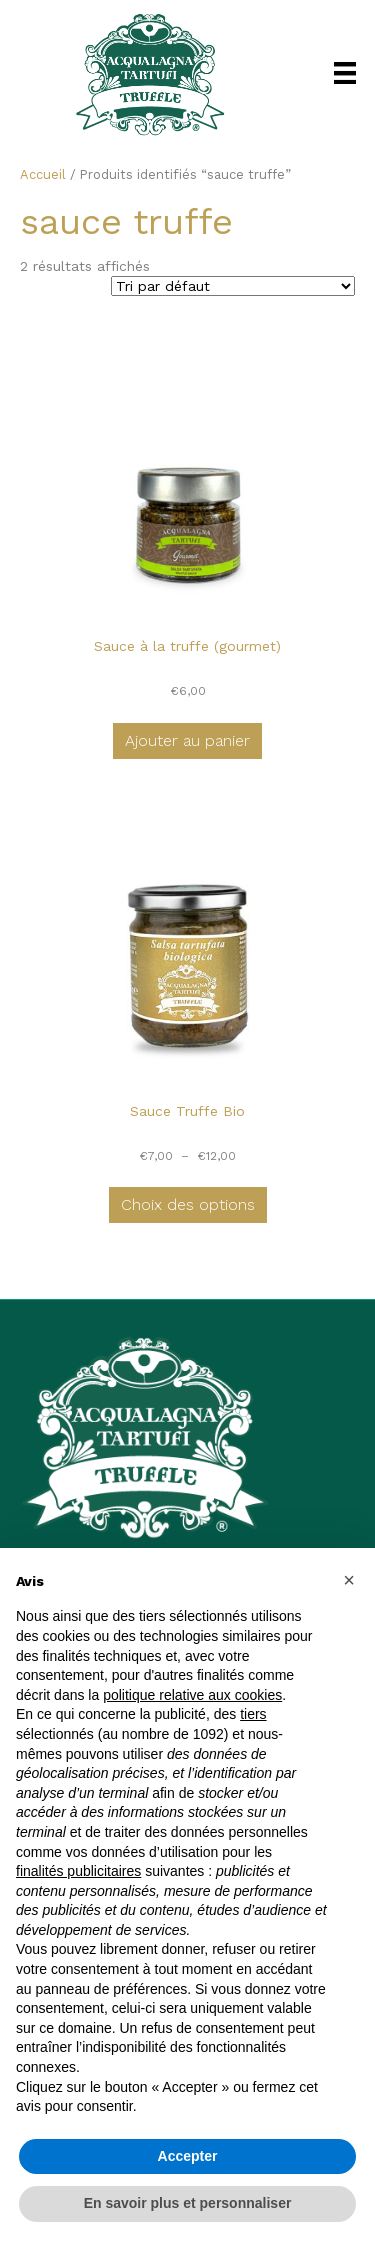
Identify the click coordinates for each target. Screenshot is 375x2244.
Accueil (43, 174)
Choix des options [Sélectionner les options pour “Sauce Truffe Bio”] (188, 1204)
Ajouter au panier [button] (187, 740)
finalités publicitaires (78, 1871)
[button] (349, 1580)
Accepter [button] (188, 2156)
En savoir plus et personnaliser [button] (188, 2203)
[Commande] (233, 286)
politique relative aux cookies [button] (192, 1695)
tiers (253, 1714)
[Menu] (345, 73)
